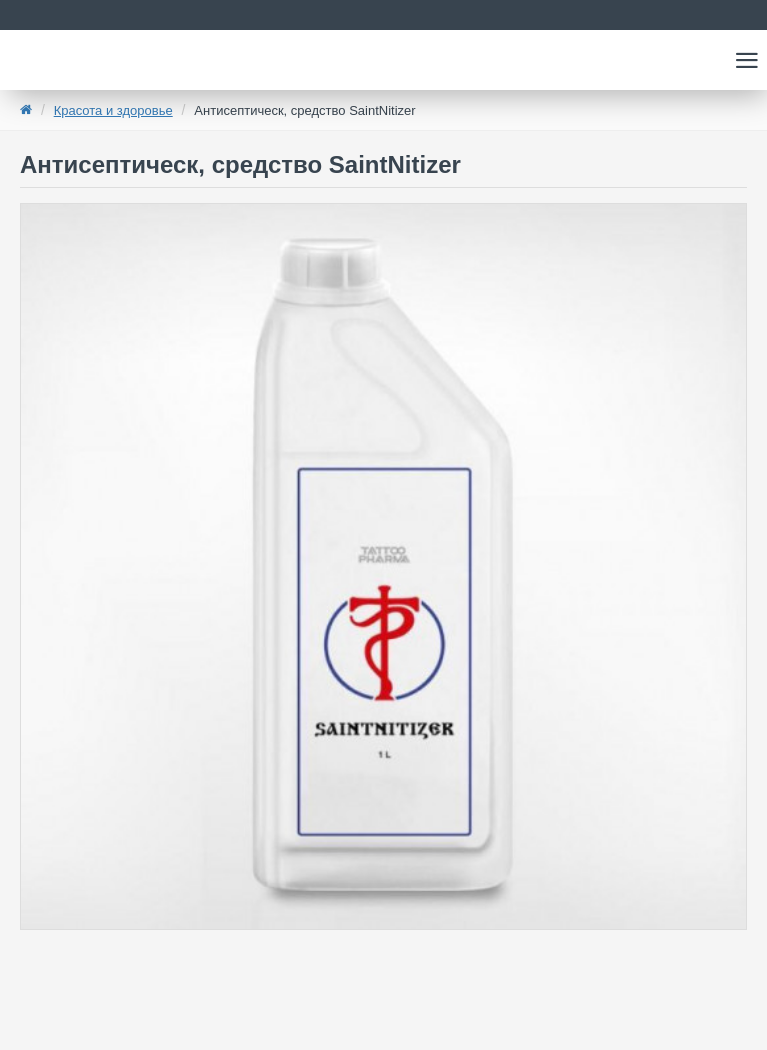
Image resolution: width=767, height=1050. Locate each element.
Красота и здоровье (113, 110)
